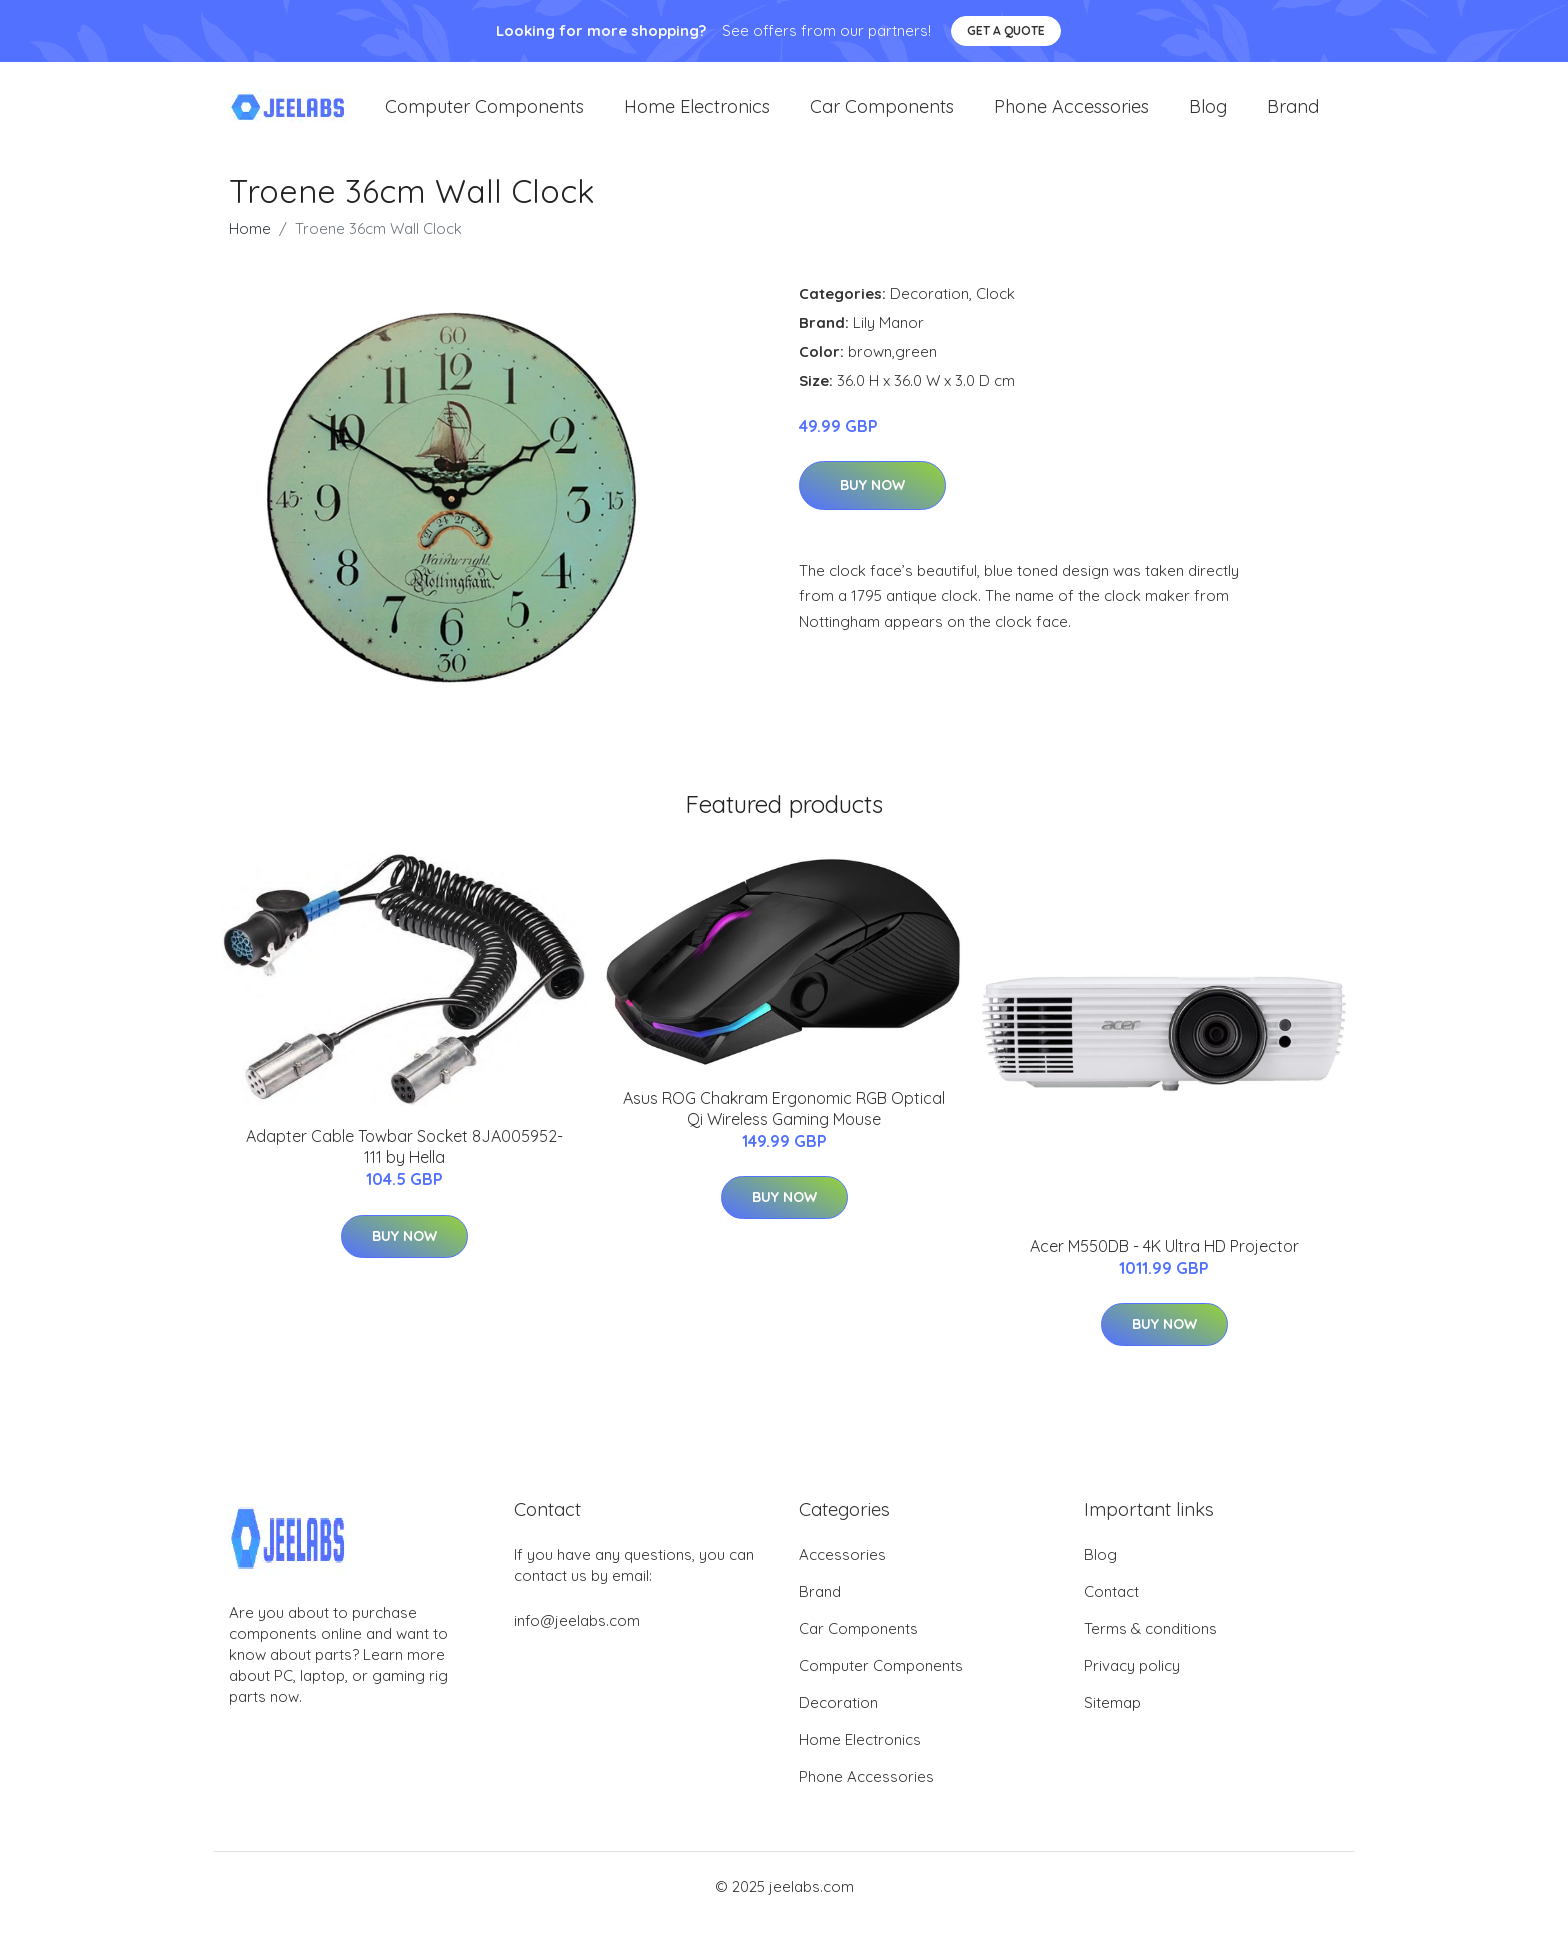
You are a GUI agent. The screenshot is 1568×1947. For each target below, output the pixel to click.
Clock (995, 318)
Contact (1111, 1617)
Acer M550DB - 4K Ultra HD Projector (1164, 1271)
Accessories (842, 1580)
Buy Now (872, 511)
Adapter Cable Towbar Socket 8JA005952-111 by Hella (404, 1172)
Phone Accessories (1071, 119)
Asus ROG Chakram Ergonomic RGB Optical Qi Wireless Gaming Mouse (784, 1134)
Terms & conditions (1150, 1654)
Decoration (929, 318)
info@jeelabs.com (577, 1646)
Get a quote (1006, 30)
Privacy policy (1132, 1691)
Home (250, 253)
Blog (1208, 119)
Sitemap (1112, 1728)
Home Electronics (697, 119)
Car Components (882, 119)
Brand (1293, 119)
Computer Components (484, 119)
